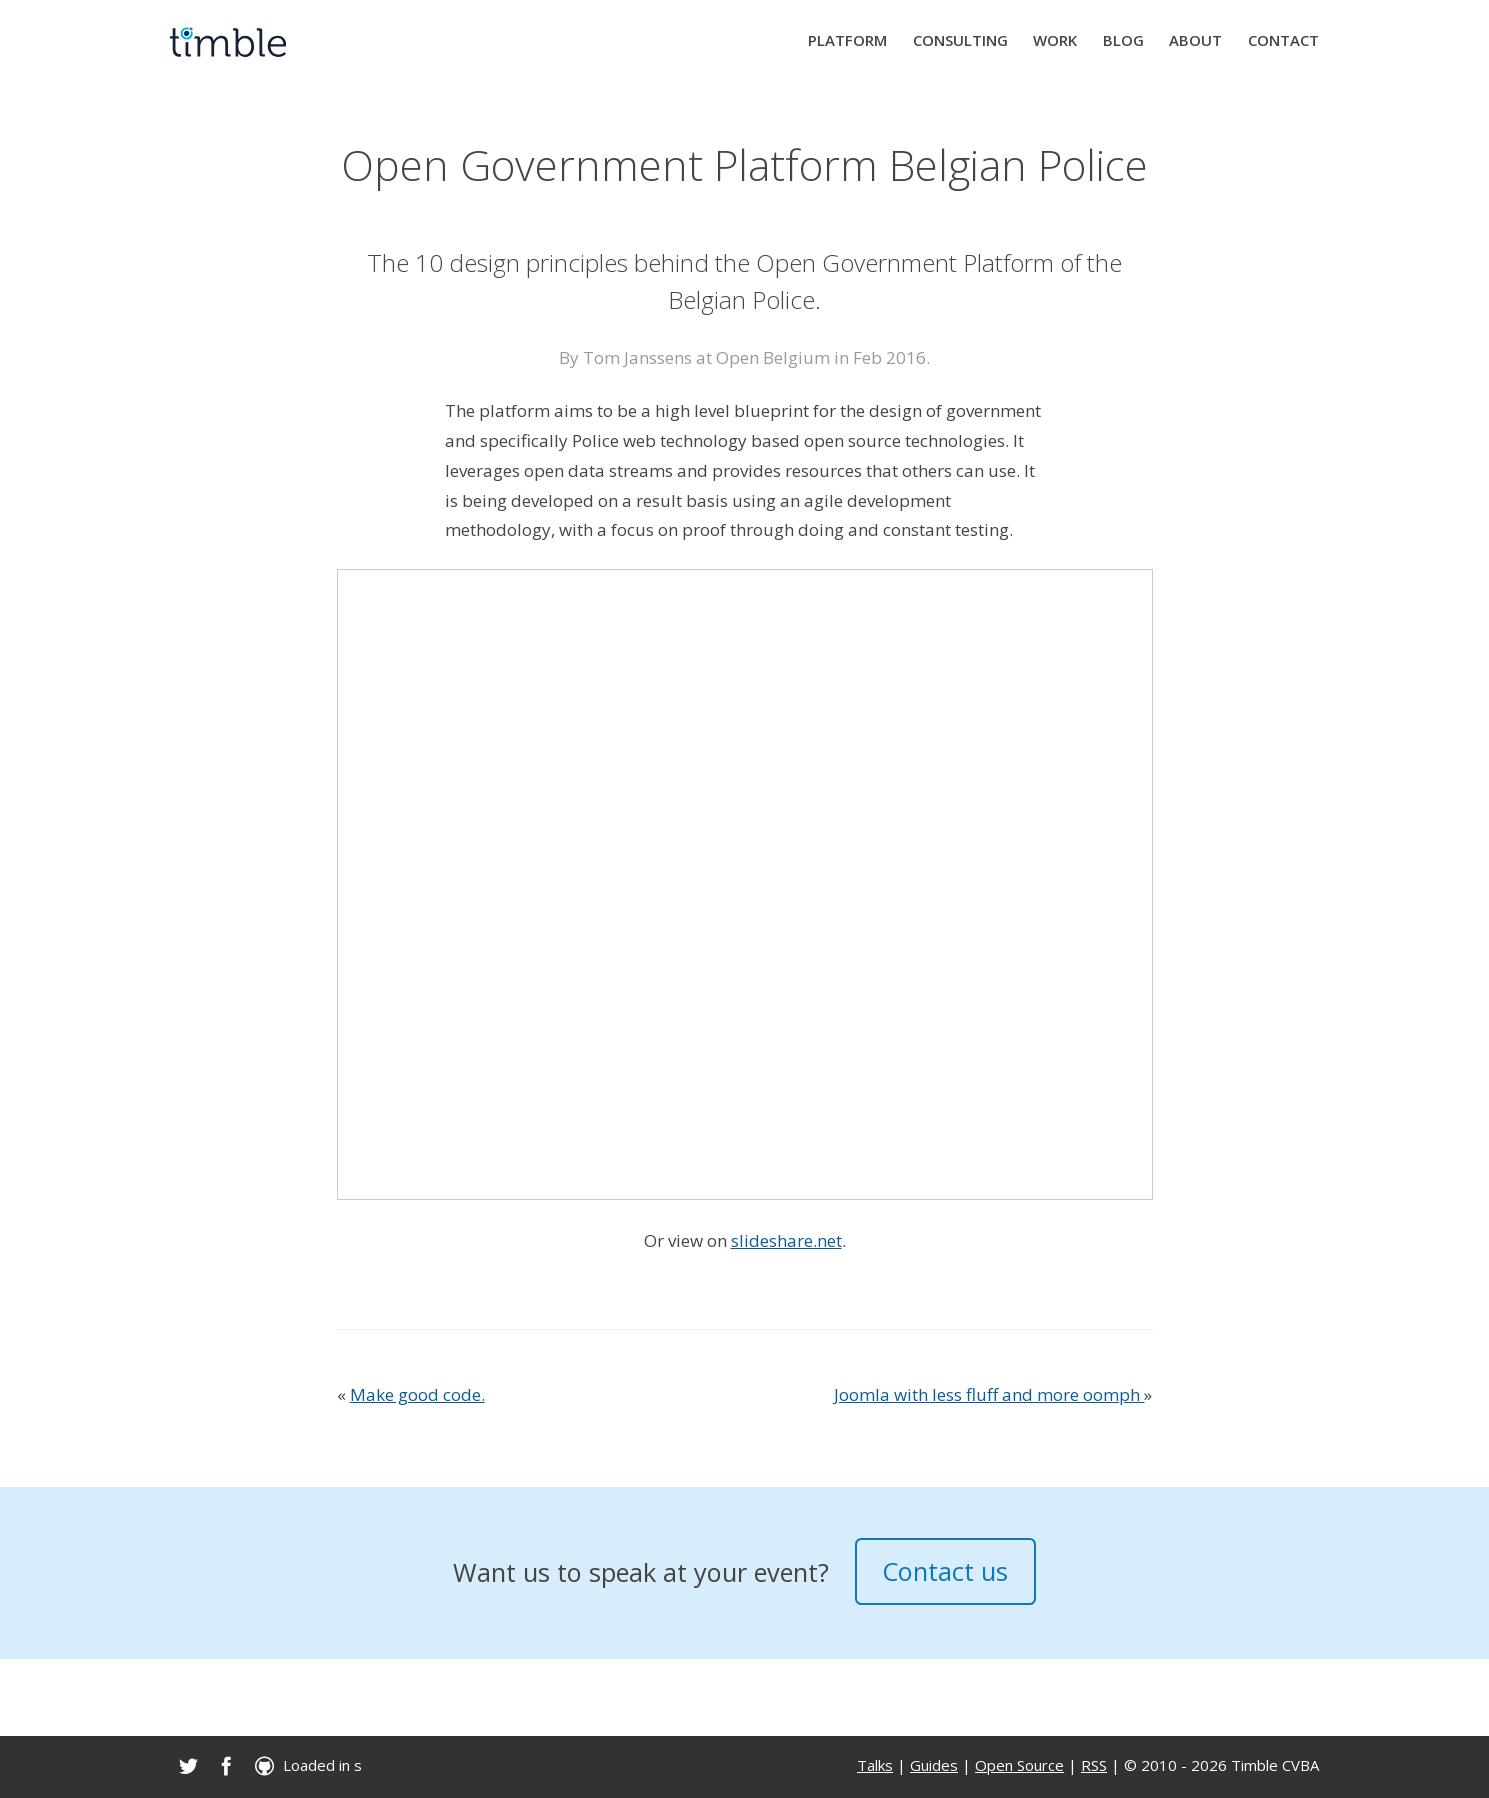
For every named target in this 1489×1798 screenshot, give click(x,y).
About (1195, 40)
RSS (1094, 1765)
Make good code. (417, 1394)
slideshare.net (786, 1240)
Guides (934, 1765)
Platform (847, 40)
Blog (1123, 40)
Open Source (1019, 1765)
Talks (875, 1765)
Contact (1283, 40)
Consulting (960, 40)
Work (1055, 40)
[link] (188, 1766)
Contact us (945, 1571)
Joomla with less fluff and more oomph (989, 1394)
